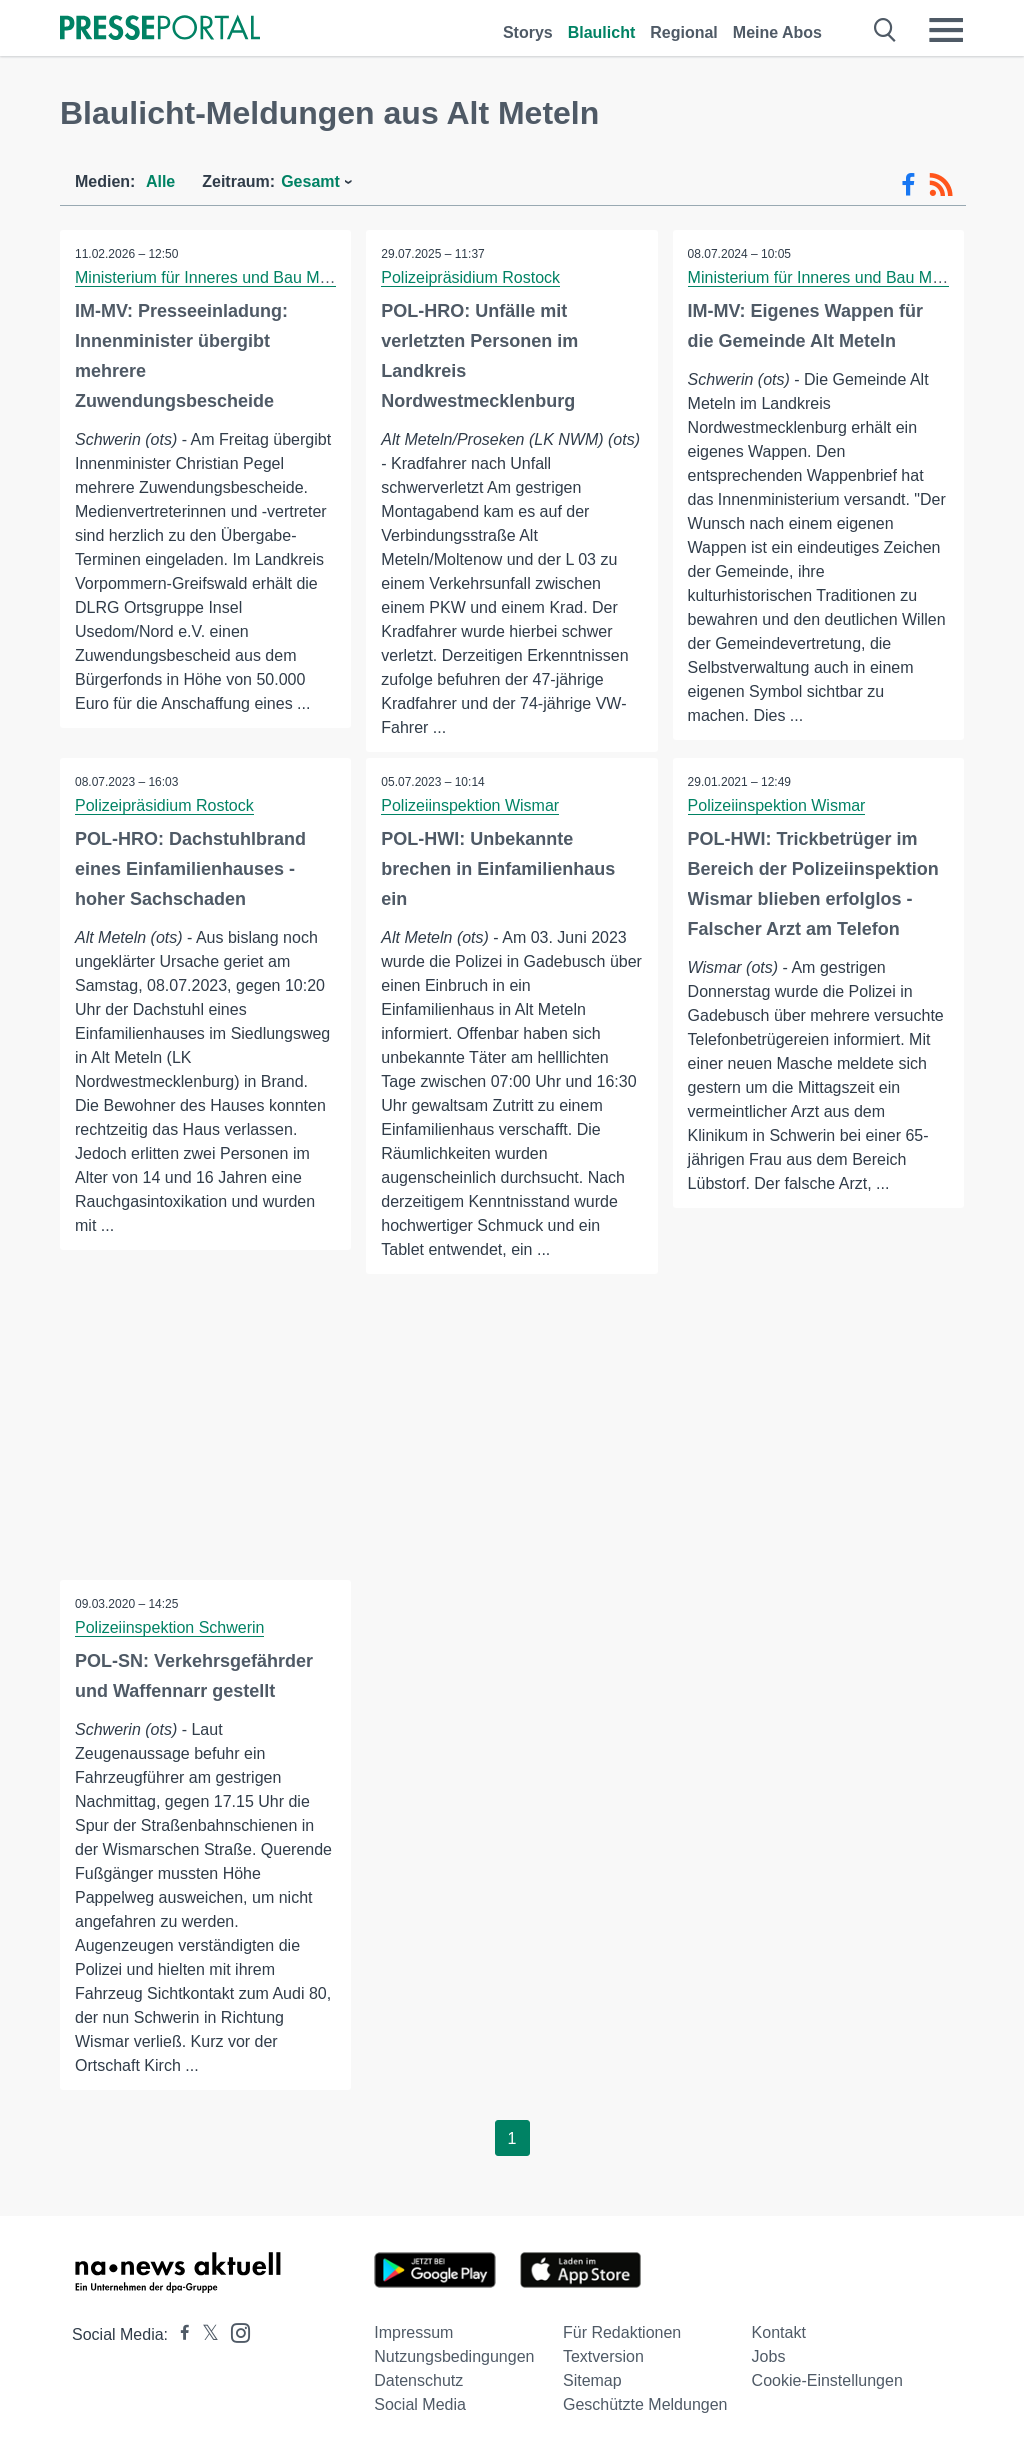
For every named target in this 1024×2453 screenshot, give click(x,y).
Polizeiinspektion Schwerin (169, 1627)
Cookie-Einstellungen (827, 2380)
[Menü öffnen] (946, 30)
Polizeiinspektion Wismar (470, 805)
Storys (528, 32)
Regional (684, 32)
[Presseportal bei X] (204, 2334)
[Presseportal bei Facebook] (179, 2334)
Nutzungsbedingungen (454, 2356)
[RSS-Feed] (941, 185)
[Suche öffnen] (885, 30)
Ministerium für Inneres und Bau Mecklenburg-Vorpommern (285, 277)
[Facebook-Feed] (908, 185)
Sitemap (592, 2380)
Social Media (420, 2404)
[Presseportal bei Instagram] (234, 2331)
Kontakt (779, 2332)
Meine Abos (777, 32)
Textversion (603, 2356)
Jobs (769, 2356)
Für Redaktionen (622, 2332)
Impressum (413, 2332)
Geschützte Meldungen (645, 2404)
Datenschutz (418, 2380)
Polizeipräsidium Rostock (470, 277)
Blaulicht (602, 32)
